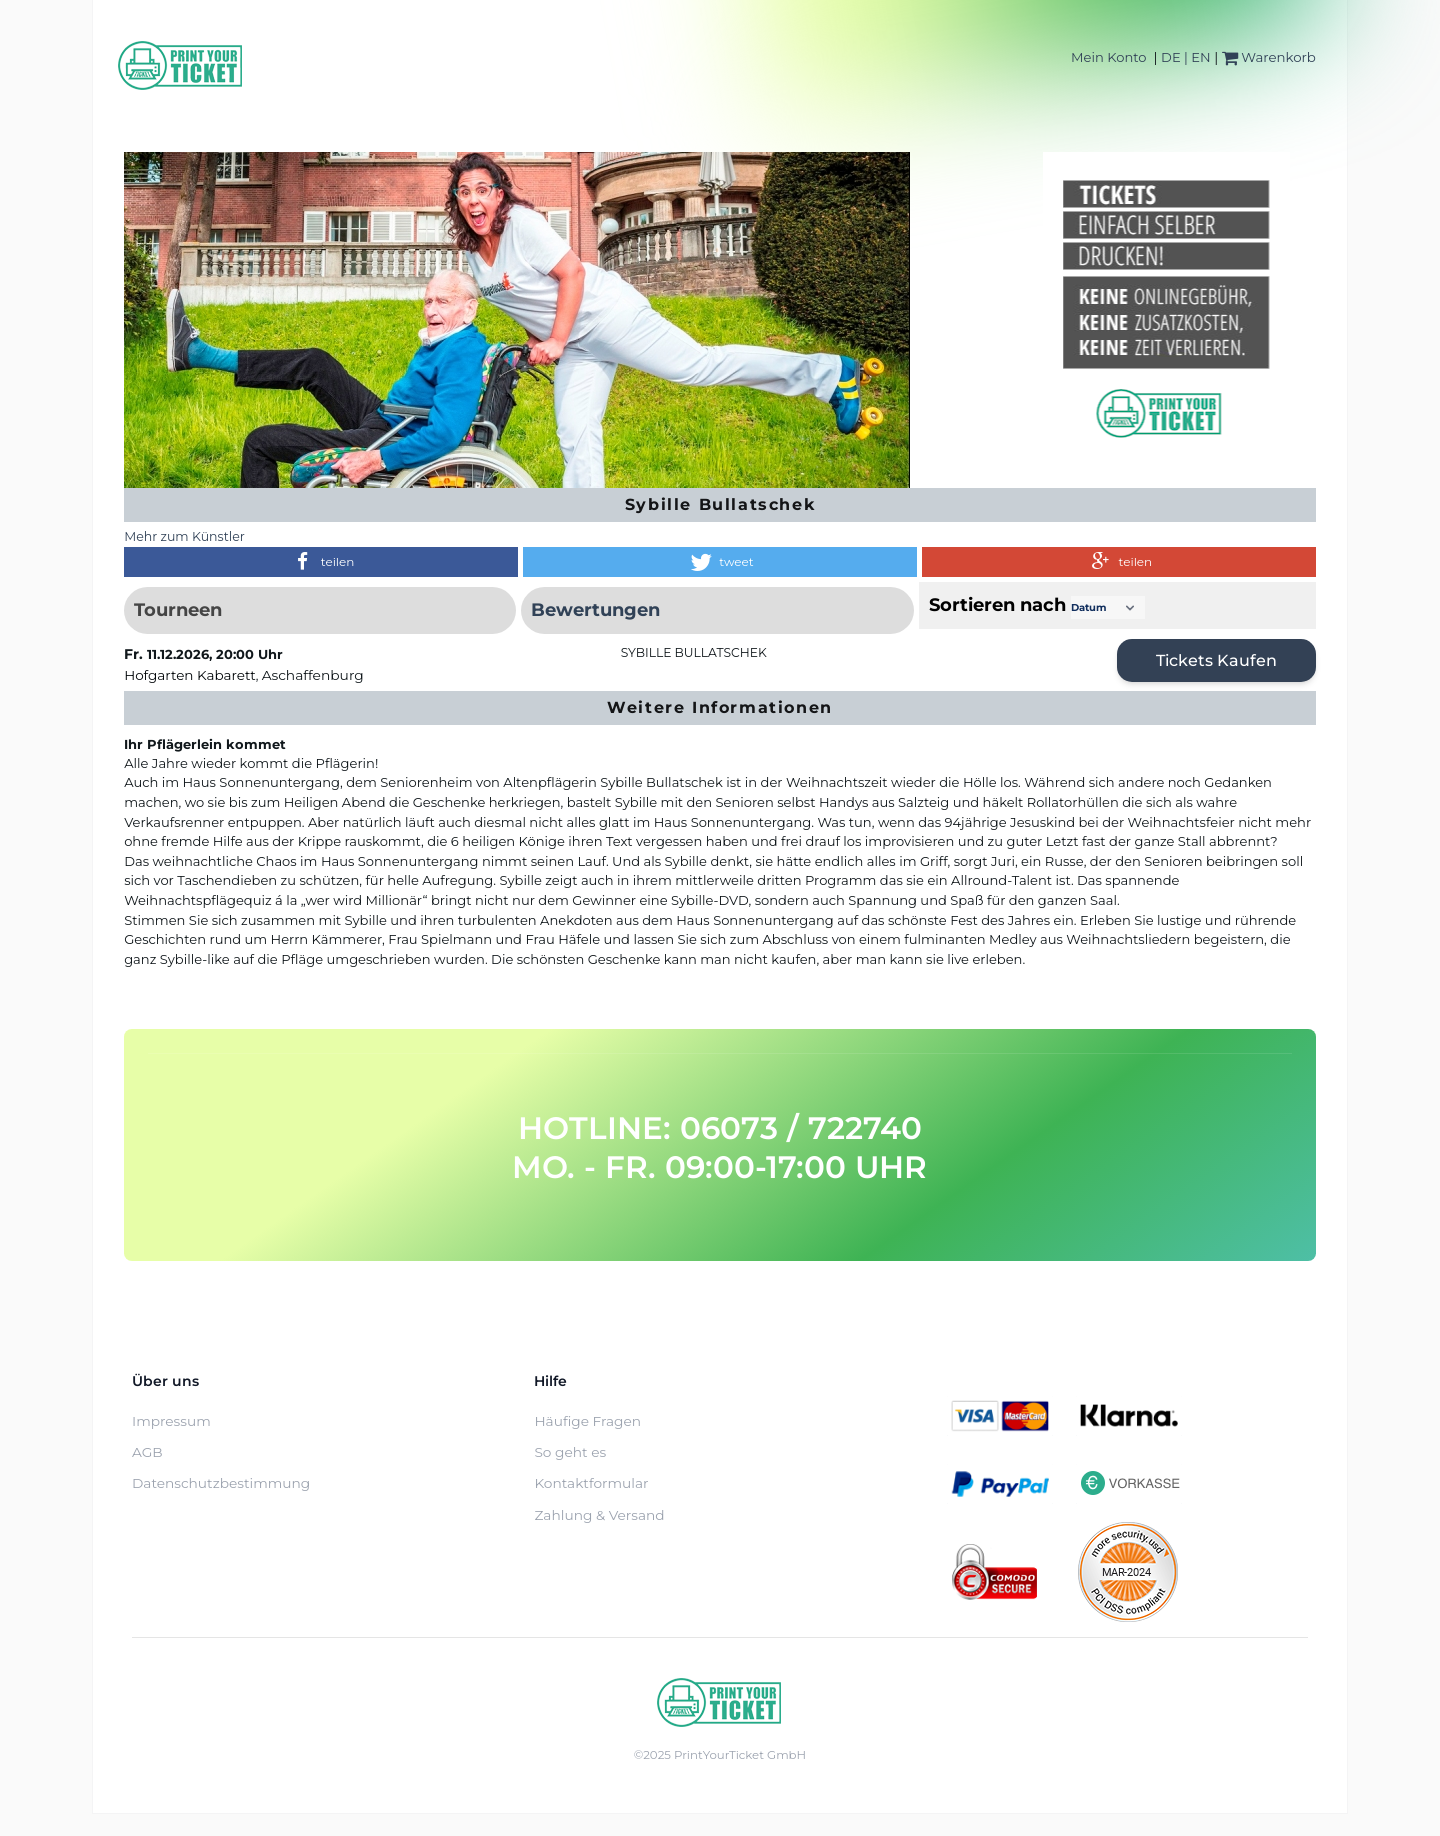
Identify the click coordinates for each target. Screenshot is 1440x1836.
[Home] (181, 65)
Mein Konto (1108, 57)
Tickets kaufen (1216, 660)
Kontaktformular (591, 1483)
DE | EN (1186, 57)
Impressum (171, 1421)
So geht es (570, 1452)
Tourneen (178, 610)
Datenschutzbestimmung (221, 1483)
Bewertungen (595, 610)
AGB (147, 1452)
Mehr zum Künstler (184, 536)
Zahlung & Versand (599, 1515)
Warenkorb (1269, 57)
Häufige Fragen (587, 1421)
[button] (321, 562)
